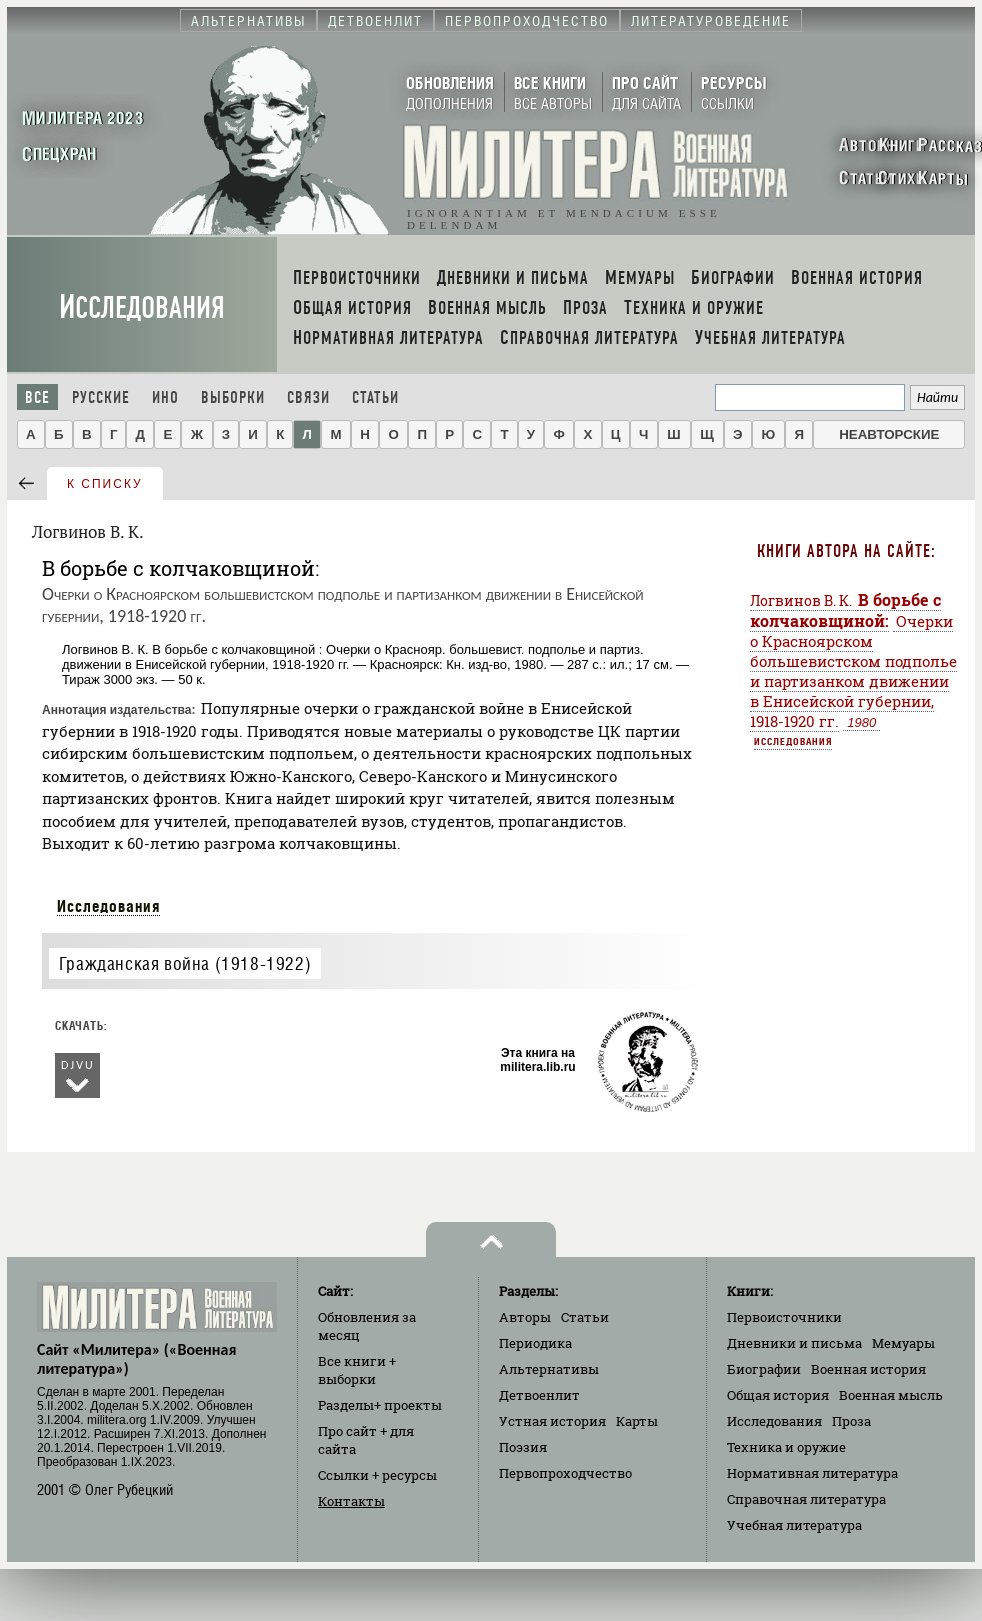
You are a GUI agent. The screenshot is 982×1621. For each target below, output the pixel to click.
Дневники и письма (794, 1343)
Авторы (525, 1317)
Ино (165, 397)
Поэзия (523, 1447)
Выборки (233, 397)
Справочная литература (806, 1499)
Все (37, 397)
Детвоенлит (539, 1395)
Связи (308, 397)
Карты (637, 1421)
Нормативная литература (812, 1473)
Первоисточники (784, 1317)
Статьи (375, 397)
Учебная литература (794, 1525)
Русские (101, 397)
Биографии (764, 1369)
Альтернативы (549, 1369)
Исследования (142, 307)
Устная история (552, 1421)
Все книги (357, 1370)
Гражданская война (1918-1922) (185, 963)
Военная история (868, 1369)
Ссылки (377, 1475)
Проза (851, 1421)
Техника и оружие (786, 1447)
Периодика (535, 1343)
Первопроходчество (565, 1473)
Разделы (380, 1405)
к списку (105, 484)
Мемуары (903, 1343)
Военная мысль (891, 1395)
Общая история (778, 1395)
